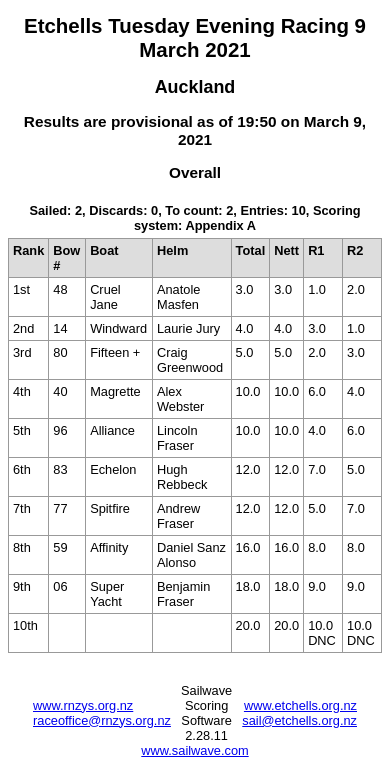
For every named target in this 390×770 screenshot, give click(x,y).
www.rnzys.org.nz (83, 705)
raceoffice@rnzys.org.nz (102, 720)
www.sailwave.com (194, 750)
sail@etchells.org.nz (299, 720)
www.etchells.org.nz (300, 705)
